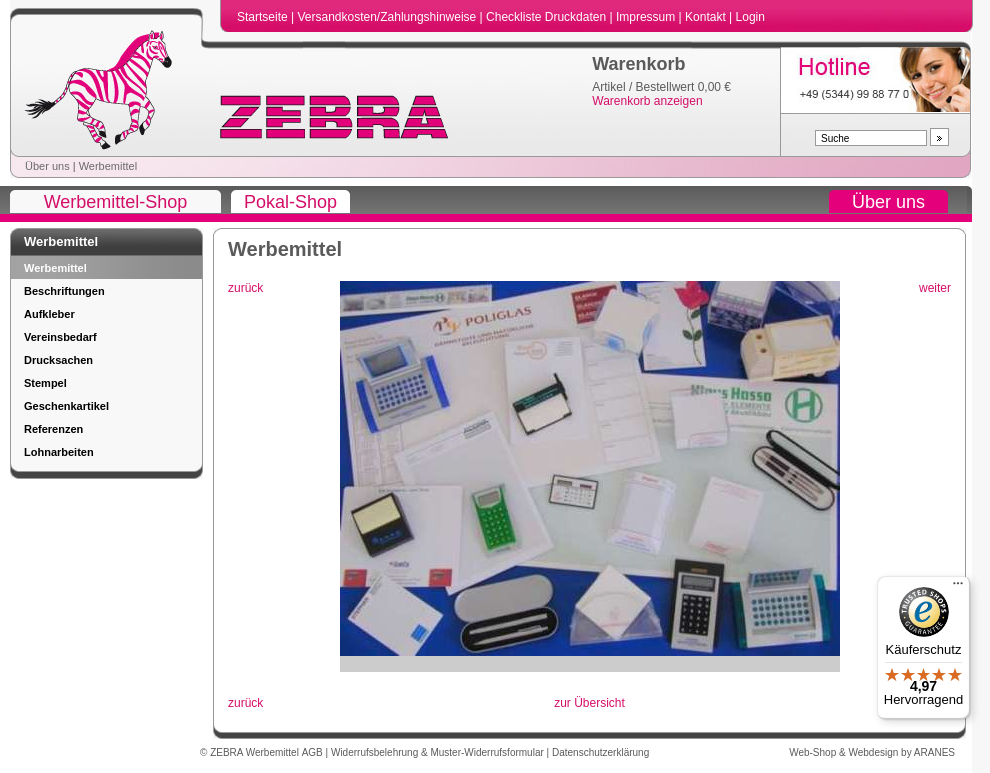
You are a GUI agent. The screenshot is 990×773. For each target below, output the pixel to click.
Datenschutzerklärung (600, 752)
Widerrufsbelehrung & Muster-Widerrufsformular (439, 752)
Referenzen (53, 429)
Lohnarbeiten (59, 452)
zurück (245, 288)
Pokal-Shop (290, 202)
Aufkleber (49, 314)
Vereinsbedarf (60, 337)
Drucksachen (58, 360)
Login (750, 17)
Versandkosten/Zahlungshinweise (388, 17)
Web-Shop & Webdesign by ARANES (872, 752)
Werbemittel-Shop (116, 202)
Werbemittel (108, 166)
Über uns (47, 166)
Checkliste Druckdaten (547, 17)
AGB (314, 752)
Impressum (647, 17)
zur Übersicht (589, 703)
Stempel (45, 383)
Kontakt (707, 17)
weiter (935, 288)
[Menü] (958, 588)
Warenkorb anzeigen (647, 101)
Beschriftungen (64, 291)
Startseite (264, 17)
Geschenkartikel (66, 406)
